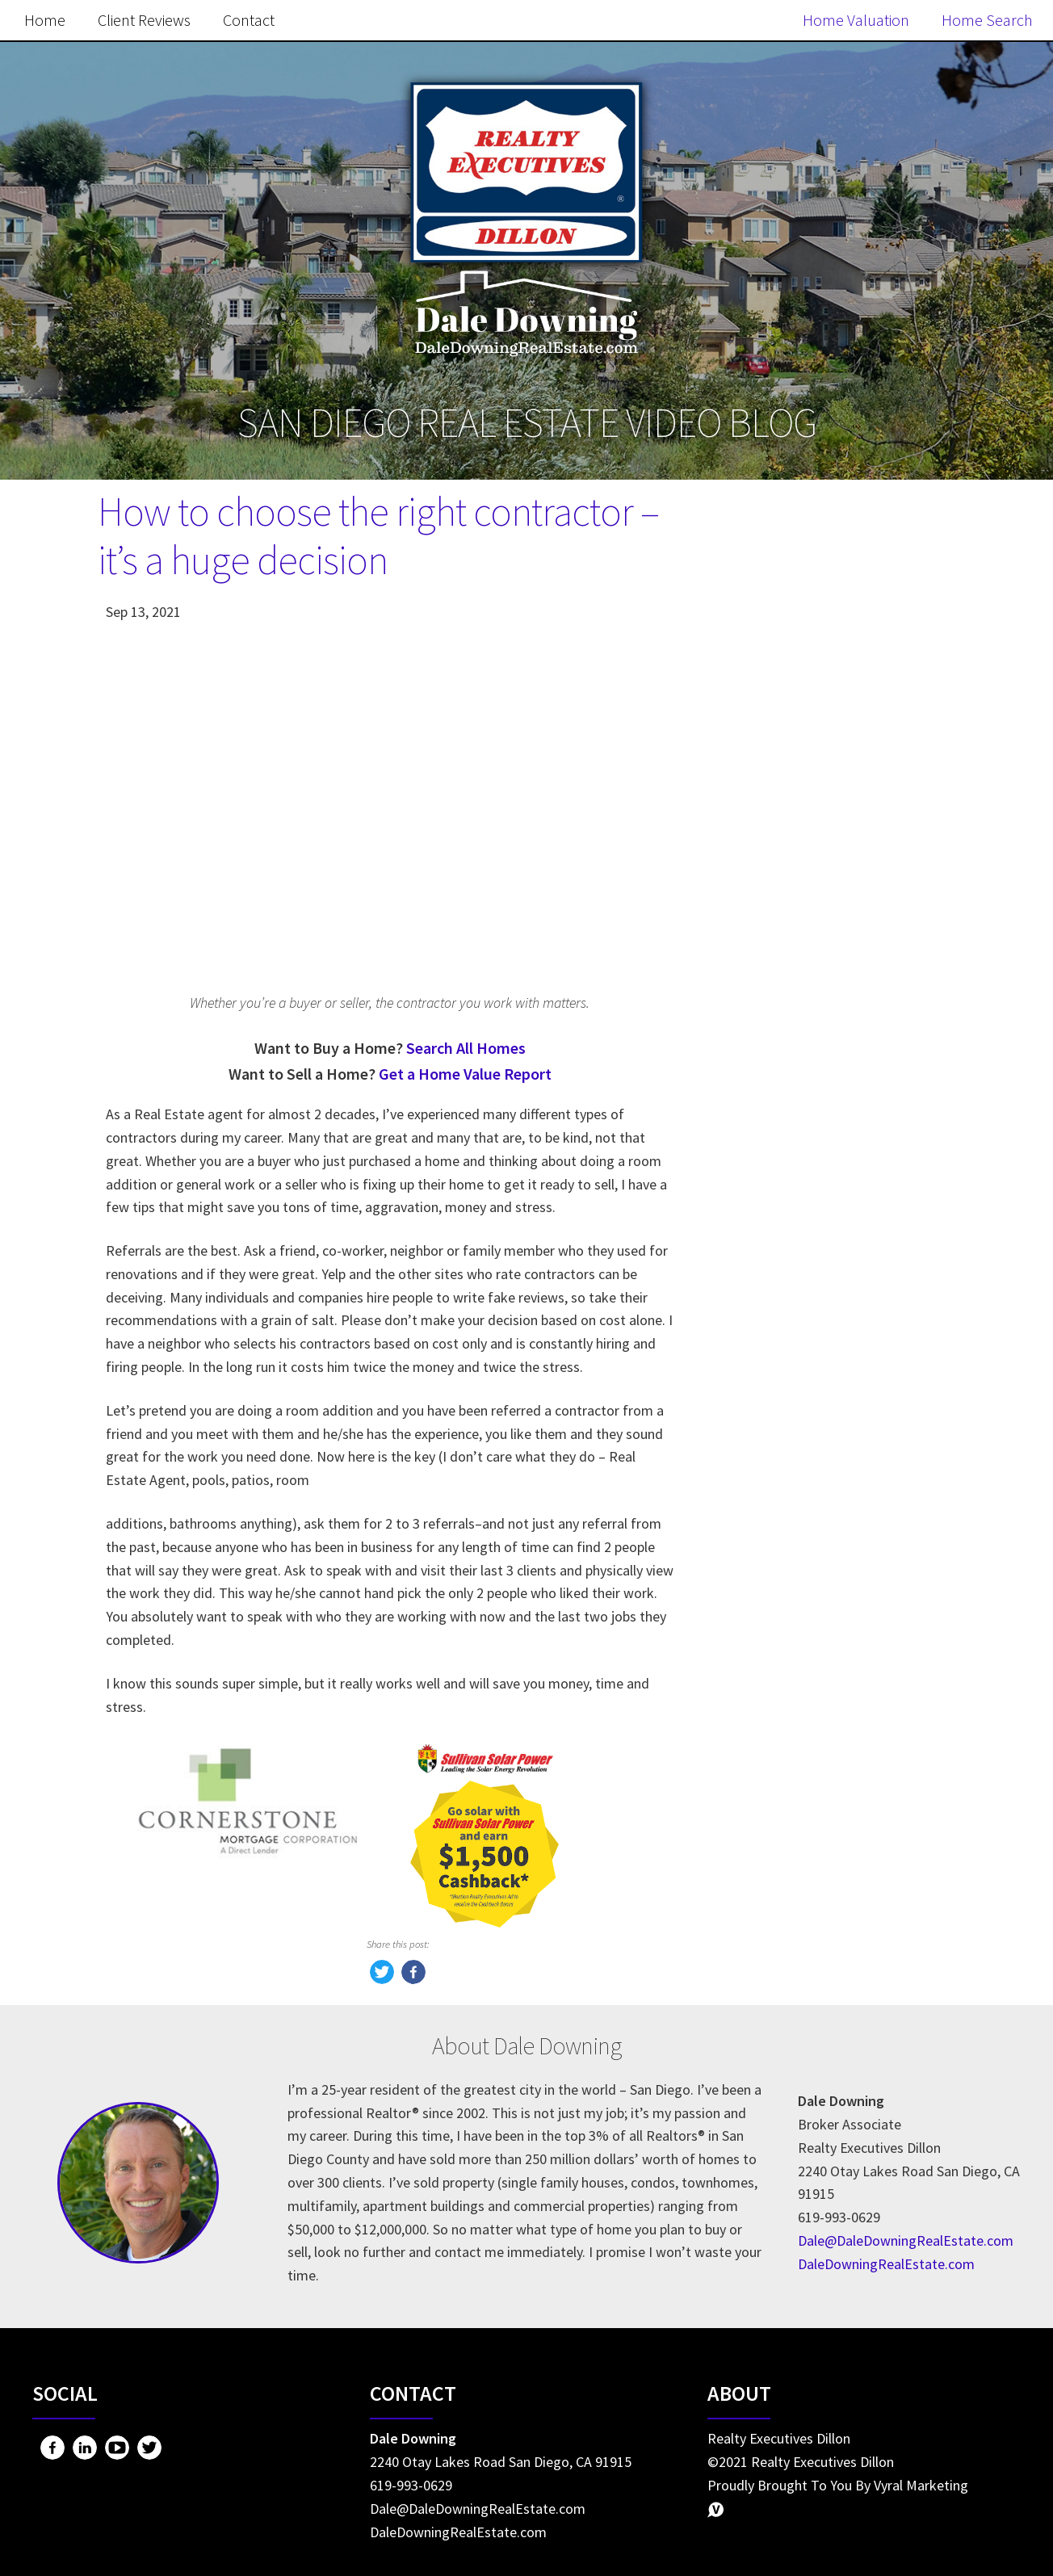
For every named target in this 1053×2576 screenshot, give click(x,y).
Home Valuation (856, 20)
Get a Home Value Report (465, 1074)
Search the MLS (826, 1306)
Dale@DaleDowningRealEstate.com (905, 2240)
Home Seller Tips (793, 1664)
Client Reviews (144, 20)
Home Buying (782, 1460)
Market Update (787, 1698)
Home (44, 20)
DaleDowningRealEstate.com (886, 2264)
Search (900, 560)
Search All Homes (466, 1048)
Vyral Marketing (921, 2485)
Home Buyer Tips (794, 1596)
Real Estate (774, 1630)
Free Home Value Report (826, 950)
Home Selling (781, 1426)
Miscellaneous (784, 1562)
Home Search (987, 20)
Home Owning (784, 1494)
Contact (249, 20)
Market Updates (790, 1528)
